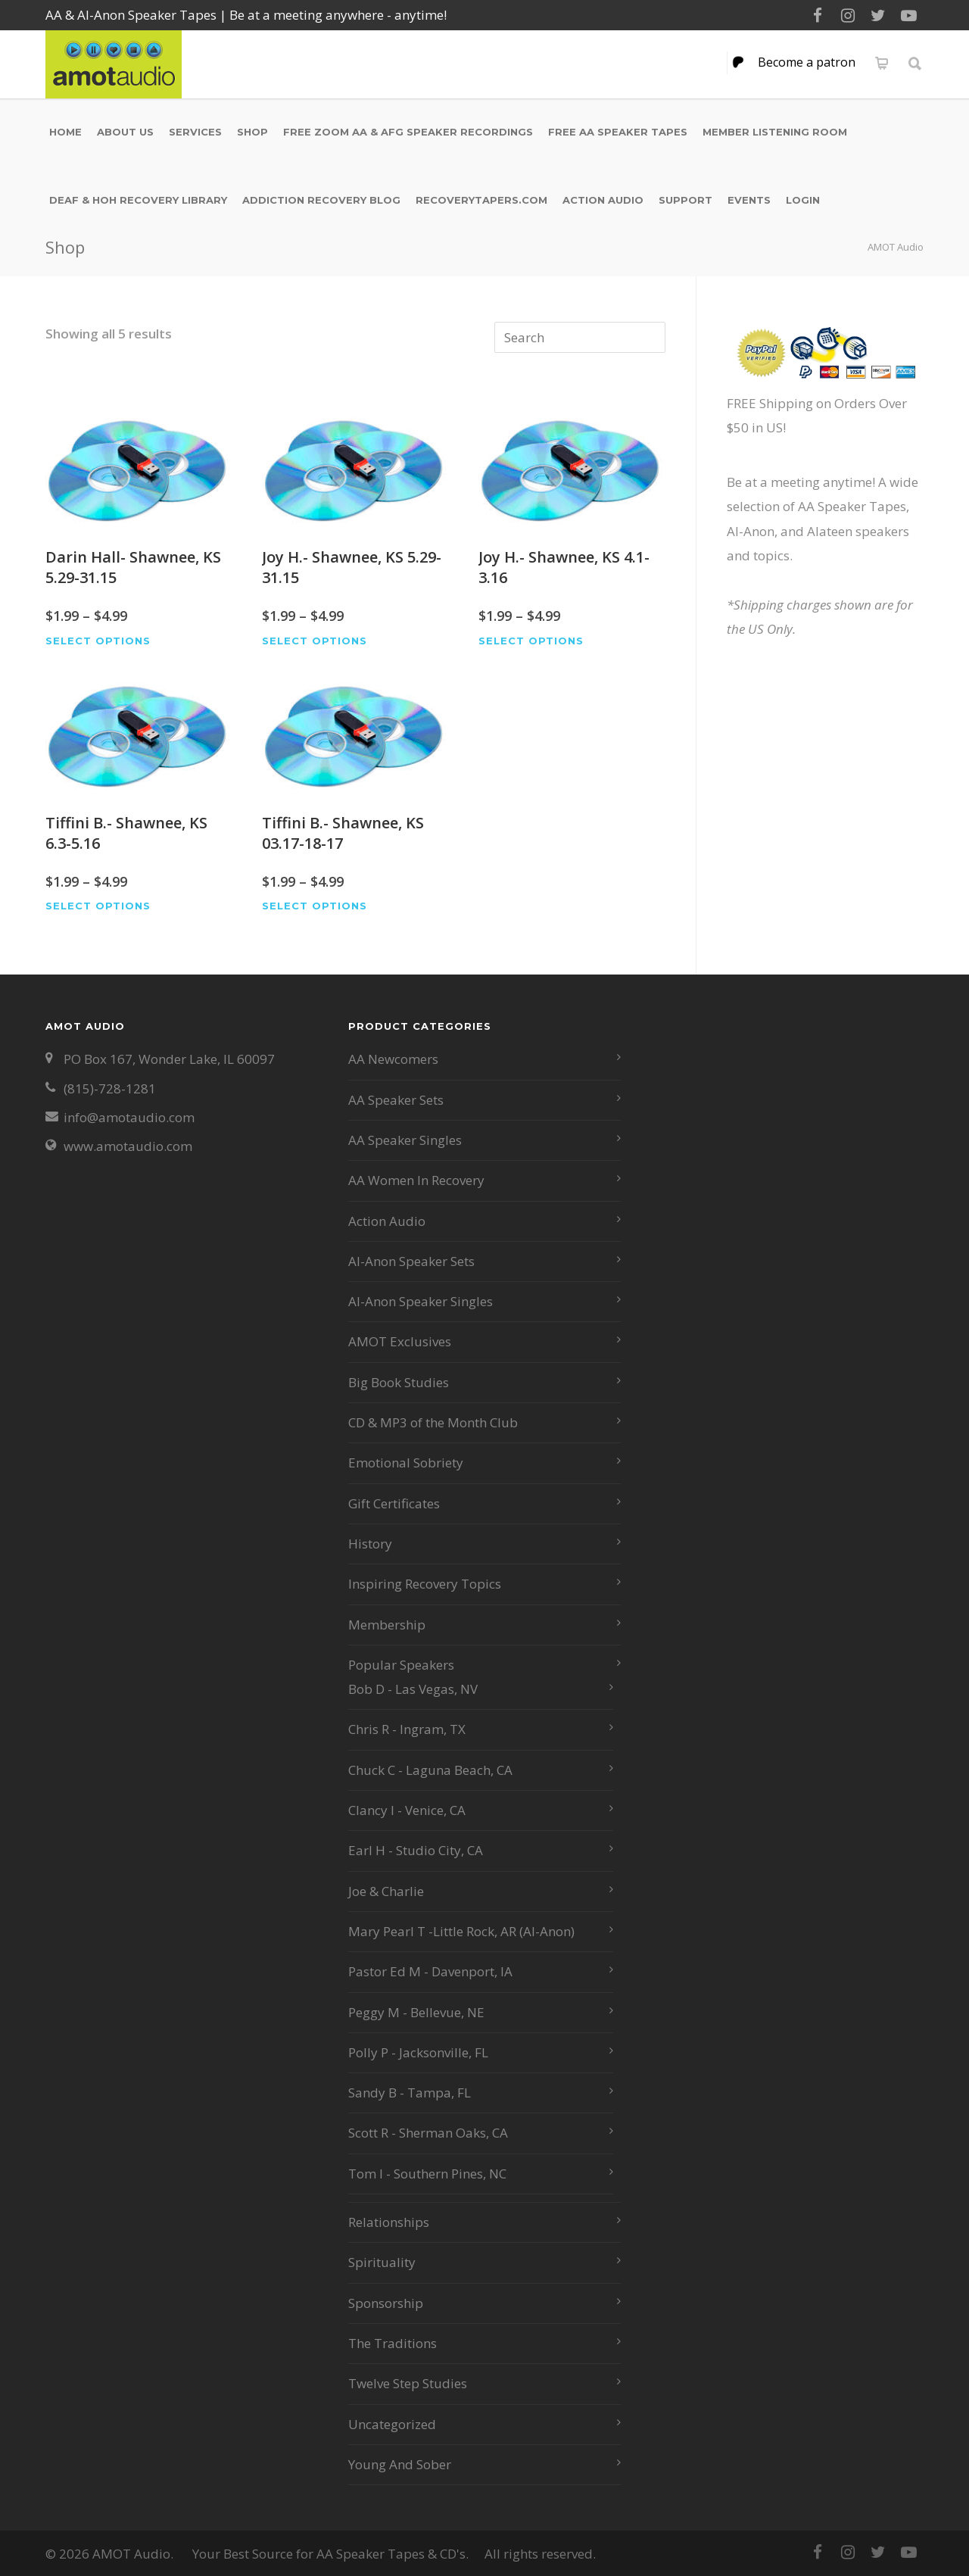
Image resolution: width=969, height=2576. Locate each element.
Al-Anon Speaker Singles (420, 1301)
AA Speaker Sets (396, 1100)
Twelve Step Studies (407, 2383)
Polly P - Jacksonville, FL (418, 2052)
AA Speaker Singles (405, 1140)
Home (65, 132)
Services (195, 132)
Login (803, 200)
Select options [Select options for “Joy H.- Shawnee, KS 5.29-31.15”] (314, 641)
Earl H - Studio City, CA (415, 1850)
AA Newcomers (393, 1059)
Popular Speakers (401, 1664)
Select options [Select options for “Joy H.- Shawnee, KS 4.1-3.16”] (531, 641)
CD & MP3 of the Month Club (433, 1422)
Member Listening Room (775, 132)
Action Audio (602, 200)
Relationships (388, 2222)
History (370, 1543)
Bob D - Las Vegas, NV (413, 1689)
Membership (386, 1624)
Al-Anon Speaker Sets (411, 1261)
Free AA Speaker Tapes (617, 132)
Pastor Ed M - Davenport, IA (430, 1971)
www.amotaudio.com (128, 1146)
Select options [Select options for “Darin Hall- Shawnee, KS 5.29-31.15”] (98, 641)
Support (685, 200)
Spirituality (382, 2262)
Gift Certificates (394, 1503)
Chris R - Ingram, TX (407, 1729)
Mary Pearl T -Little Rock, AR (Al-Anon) (461, 1931)
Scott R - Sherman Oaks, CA (428, 2132)
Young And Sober (399, 2464)
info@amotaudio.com (129, 1117)
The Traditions (392, 2343)
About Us (125, 132)
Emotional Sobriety (405, 1462)
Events (749, 200)
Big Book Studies (398, 1382)
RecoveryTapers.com (481, 200)
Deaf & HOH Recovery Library (138, 200)
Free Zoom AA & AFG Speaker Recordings (408, 132)
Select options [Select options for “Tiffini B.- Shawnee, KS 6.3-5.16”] (98, 906)
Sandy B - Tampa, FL (409, 2092)
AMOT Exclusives (399, 1341)
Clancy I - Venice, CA (407, 1810)
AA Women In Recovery (416, 1180)
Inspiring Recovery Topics (424, 1583)
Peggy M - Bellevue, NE (416, 2012)
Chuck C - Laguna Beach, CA (430, 1770)
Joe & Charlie (386, 1891)
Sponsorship (385, 2303)
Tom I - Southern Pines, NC (427, 2173)
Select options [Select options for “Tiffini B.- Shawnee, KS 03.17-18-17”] (314, 906)
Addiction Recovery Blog (321, 200)
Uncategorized (392, 2424)
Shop (252, 132)
